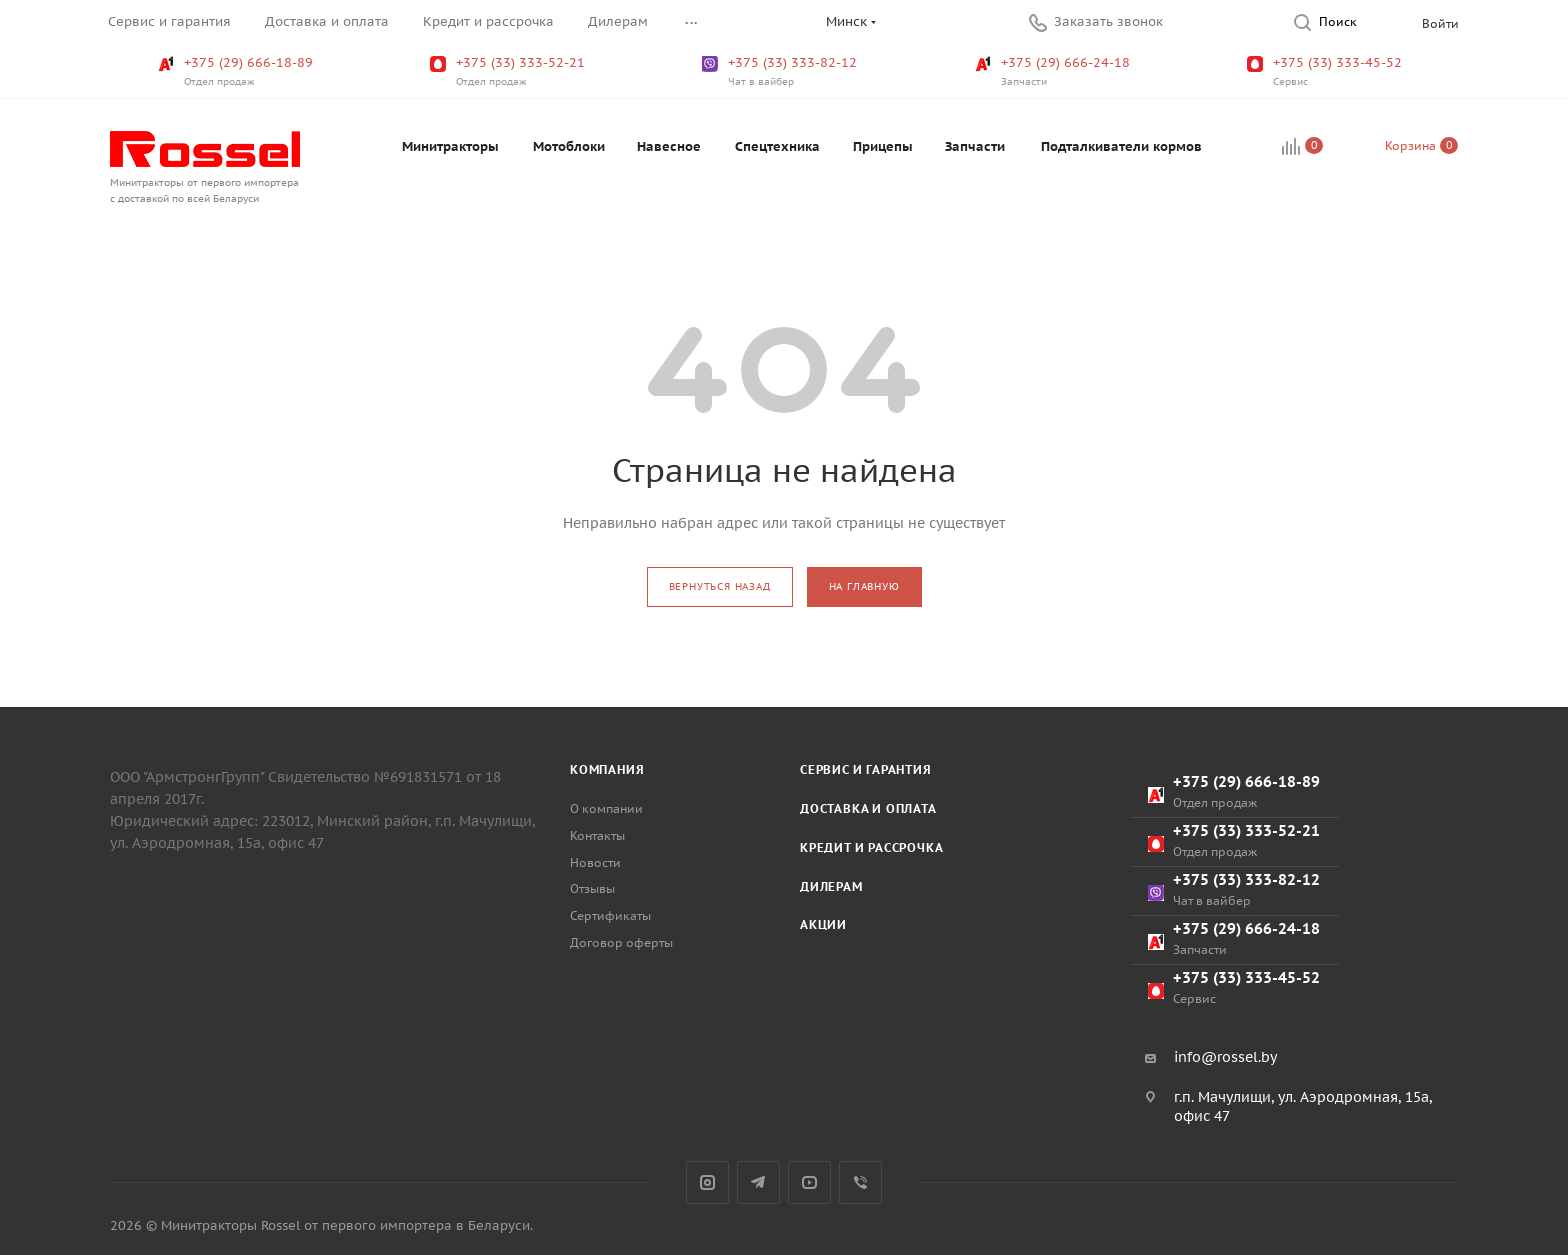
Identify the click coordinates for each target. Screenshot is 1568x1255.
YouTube (809, 1182)
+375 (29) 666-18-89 (237, 72)
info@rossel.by (1225, 1057)
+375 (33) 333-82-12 (781, 72)
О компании (606, 808)
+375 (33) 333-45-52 (1326, 72)
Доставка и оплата (868, 808)
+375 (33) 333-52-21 (509, 72)
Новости (595, 862)
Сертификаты (610, 915)
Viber (860, 1182)
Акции (823, 924)
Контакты (597, 835)
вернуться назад (720, 586)
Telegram (758, 1182)
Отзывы (592, 888)
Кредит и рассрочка (871, 847)
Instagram (707, 1182)
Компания (607, 769)
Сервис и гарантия (866, 769)
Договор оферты (621, 942)
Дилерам (831, 886)
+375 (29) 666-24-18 (1054, 72)
